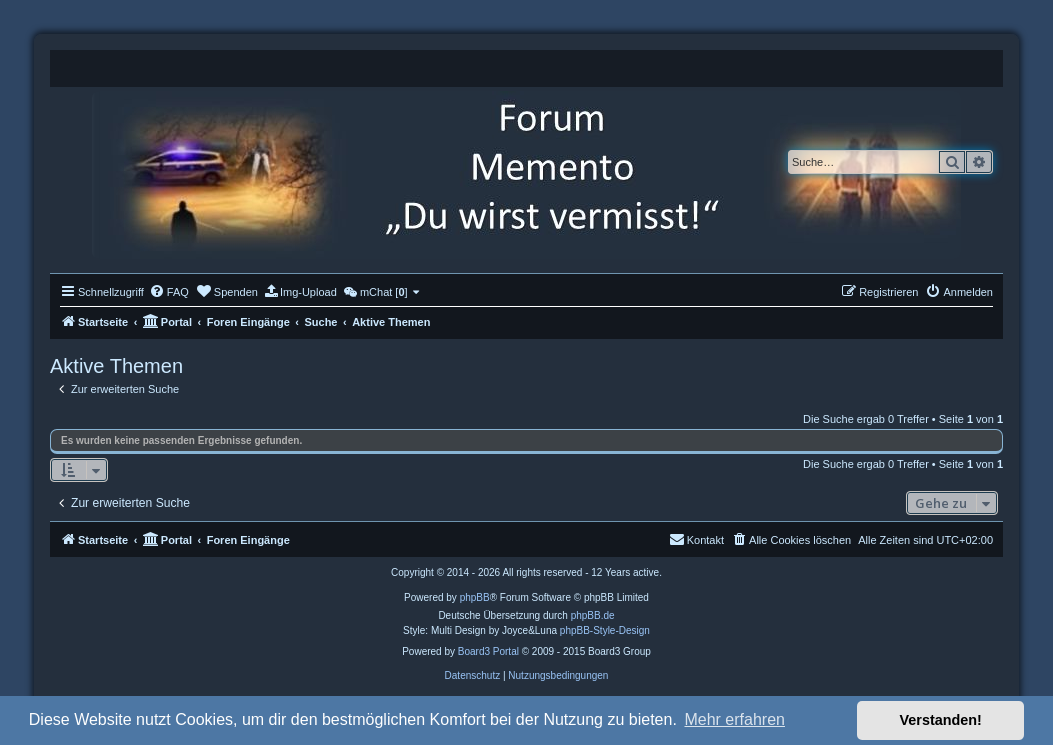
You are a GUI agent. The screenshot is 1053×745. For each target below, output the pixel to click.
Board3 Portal (488, 651)
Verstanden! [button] (941, 720)
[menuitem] (169, 292)
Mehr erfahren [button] (734, 719)
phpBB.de (593, 615)
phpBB (475, 597)
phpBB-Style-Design (605, 630)
